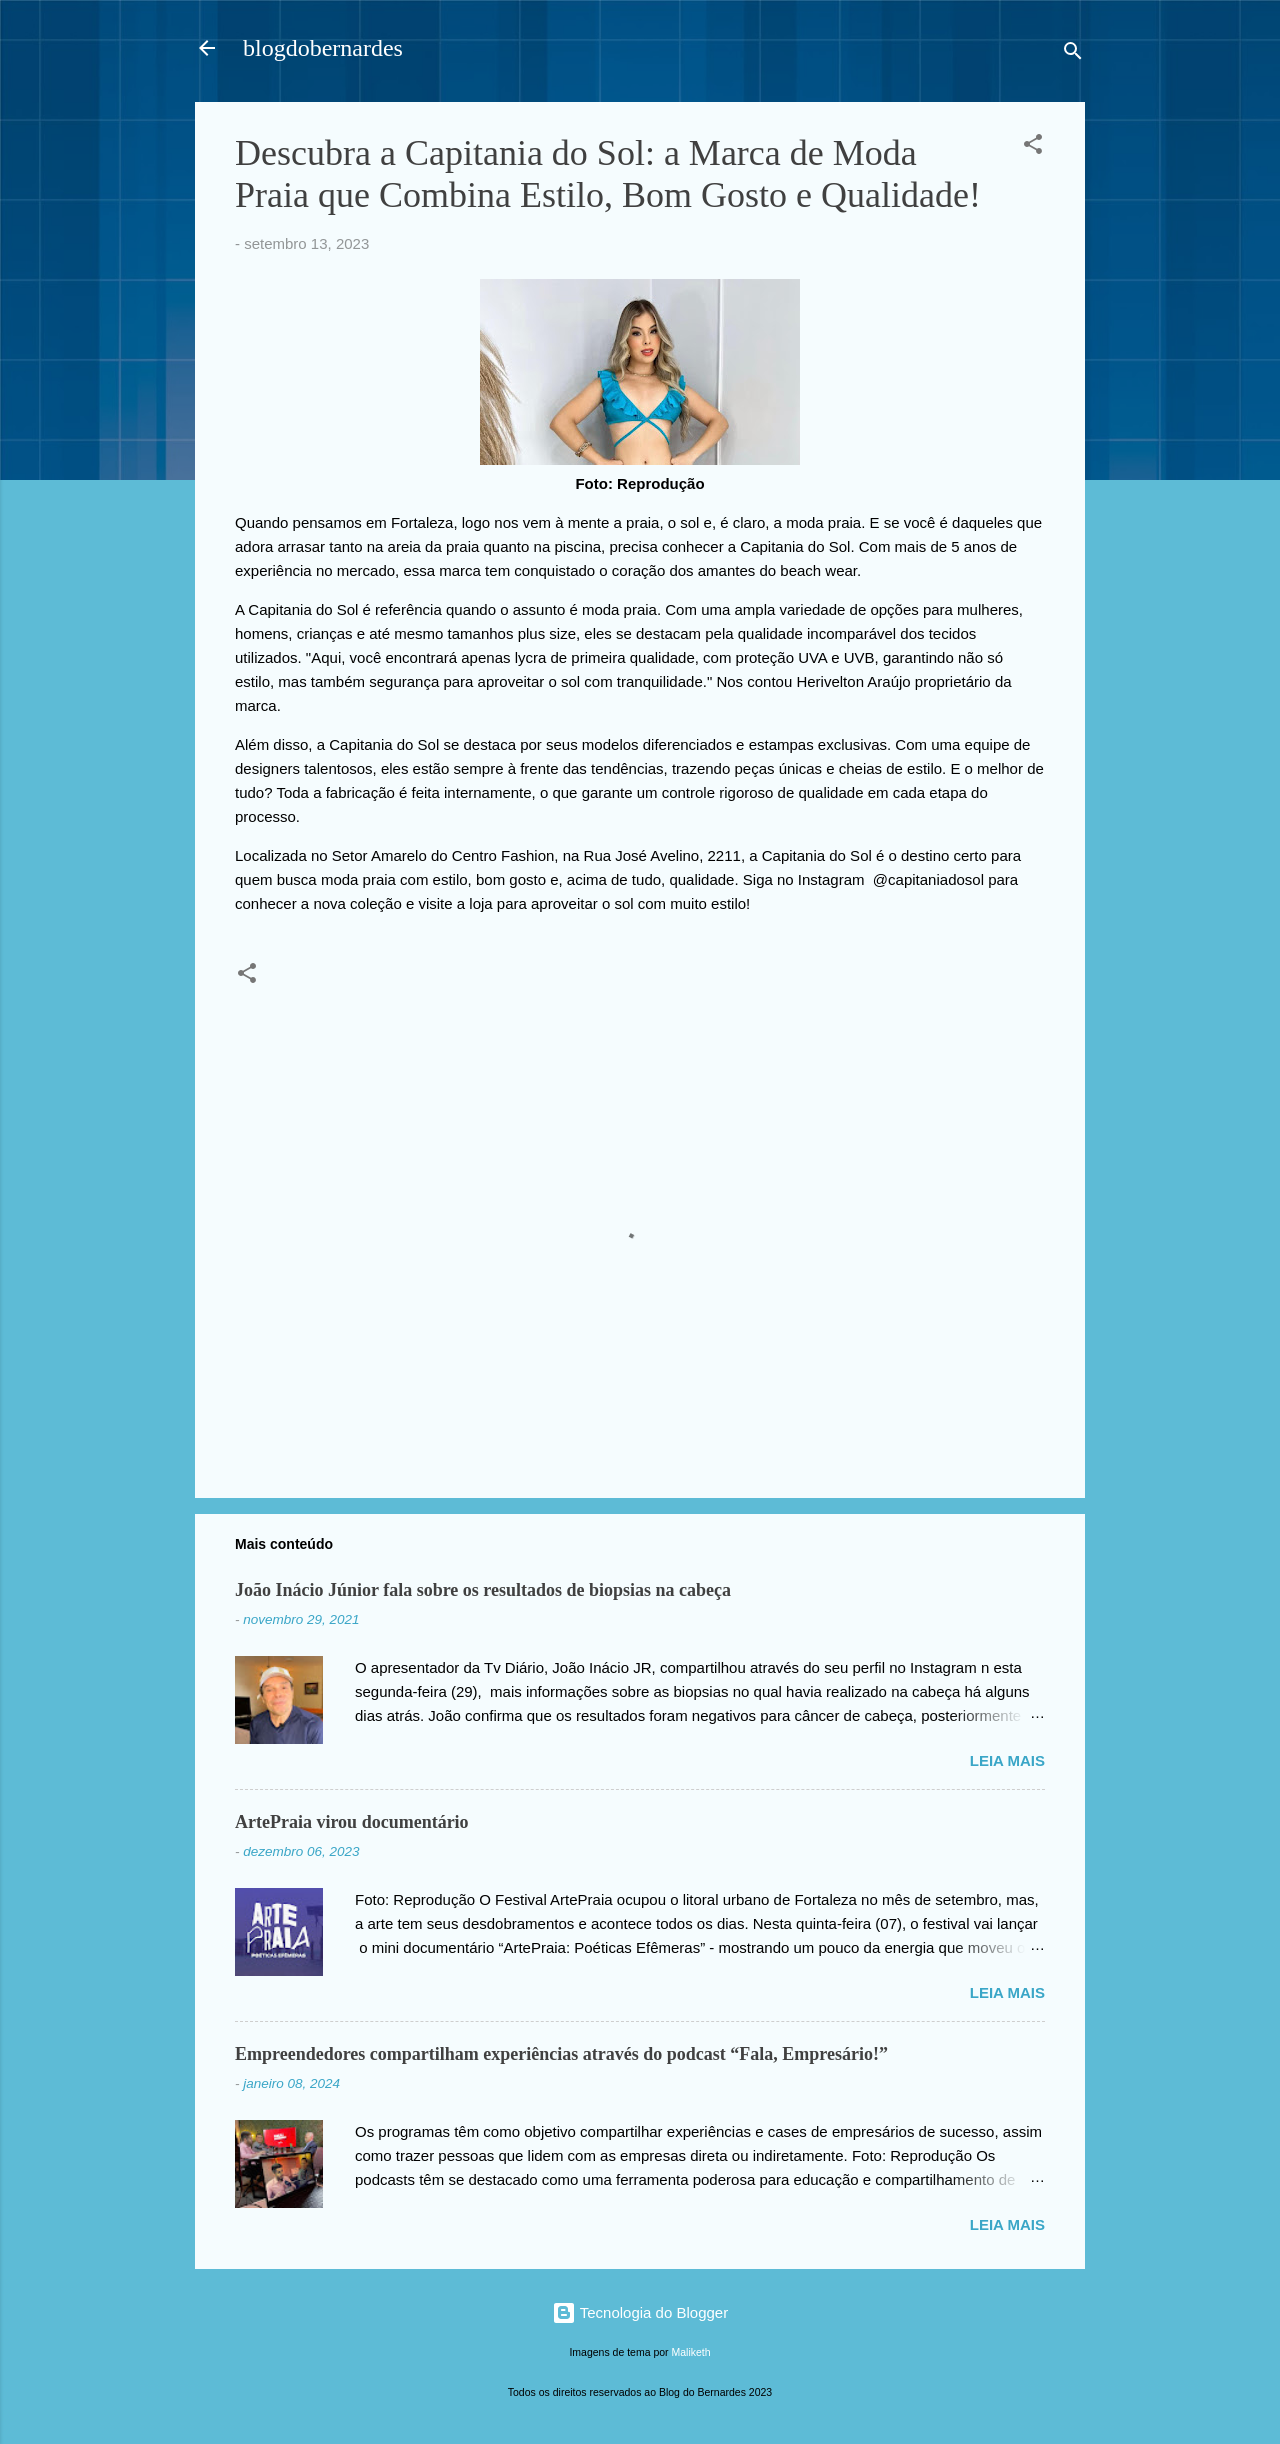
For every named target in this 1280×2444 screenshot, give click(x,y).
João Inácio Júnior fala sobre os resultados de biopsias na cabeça (483, 1590)
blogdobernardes (323, 48)
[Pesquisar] (1073, 54)
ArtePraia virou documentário (352, 1822)
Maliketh (691, 2352)
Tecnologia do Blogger (640, 2312)
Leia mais (1007, 1760)
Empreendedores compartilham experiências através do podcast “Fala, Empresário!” (561, 2054)
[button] (1033, 147)
